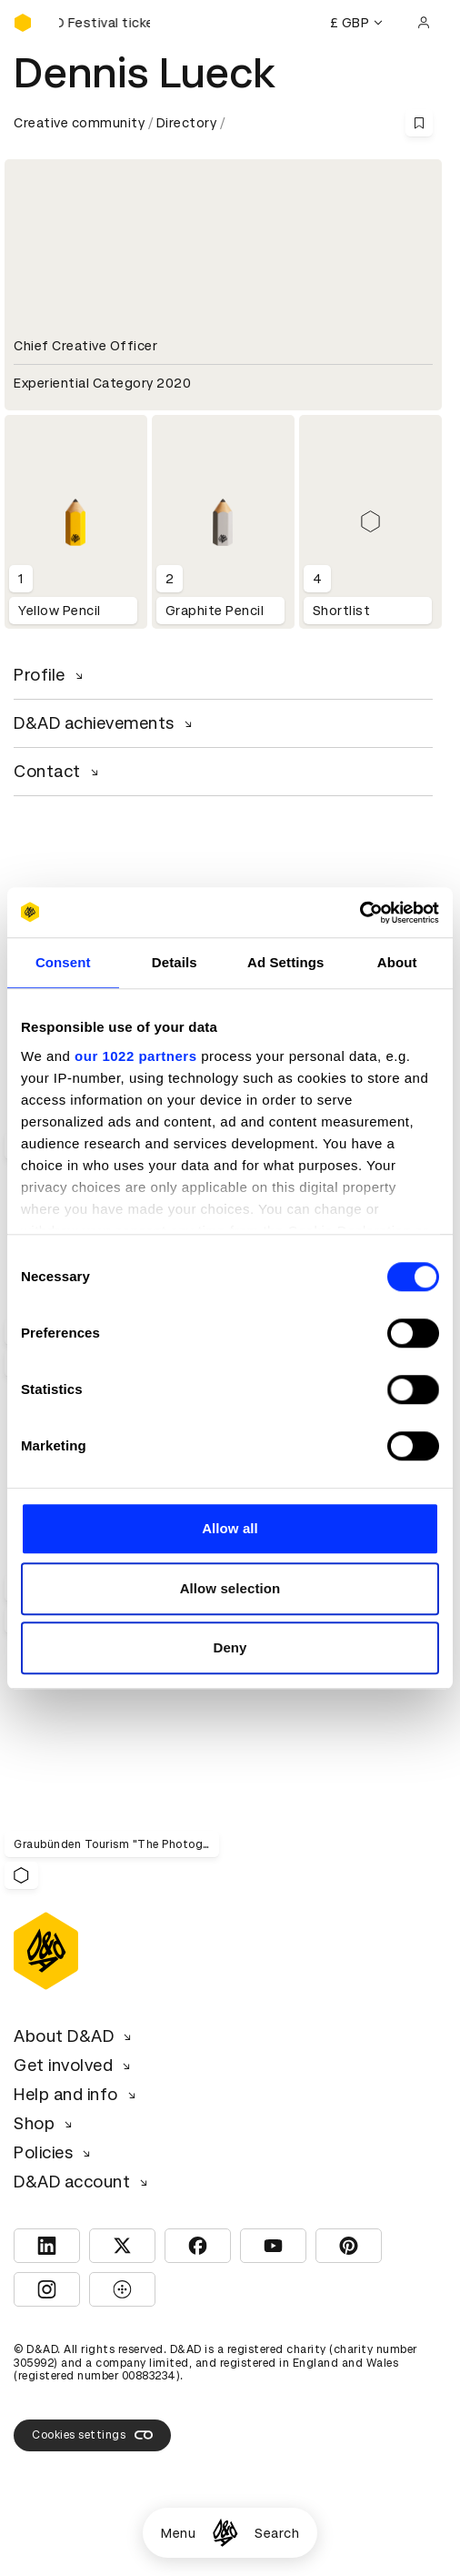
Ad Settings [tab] (285, 962)
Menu (178, 2533)
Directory (186, 123)
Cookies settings (92, 2435)
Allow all (230, 1528)
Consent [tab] (63, 962)
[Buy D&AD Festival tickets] (104, 23)
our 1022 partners (135, 1056)
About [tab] (397, 962)
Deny (229, 1647)
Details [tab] (174, 962)
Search (277, 2533)
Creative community (79, 123)
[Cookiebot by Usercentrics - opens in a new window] (359, 912)
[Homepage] (225, 2533)
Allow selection (230, 1588)
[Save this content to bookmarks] (419, 122)
